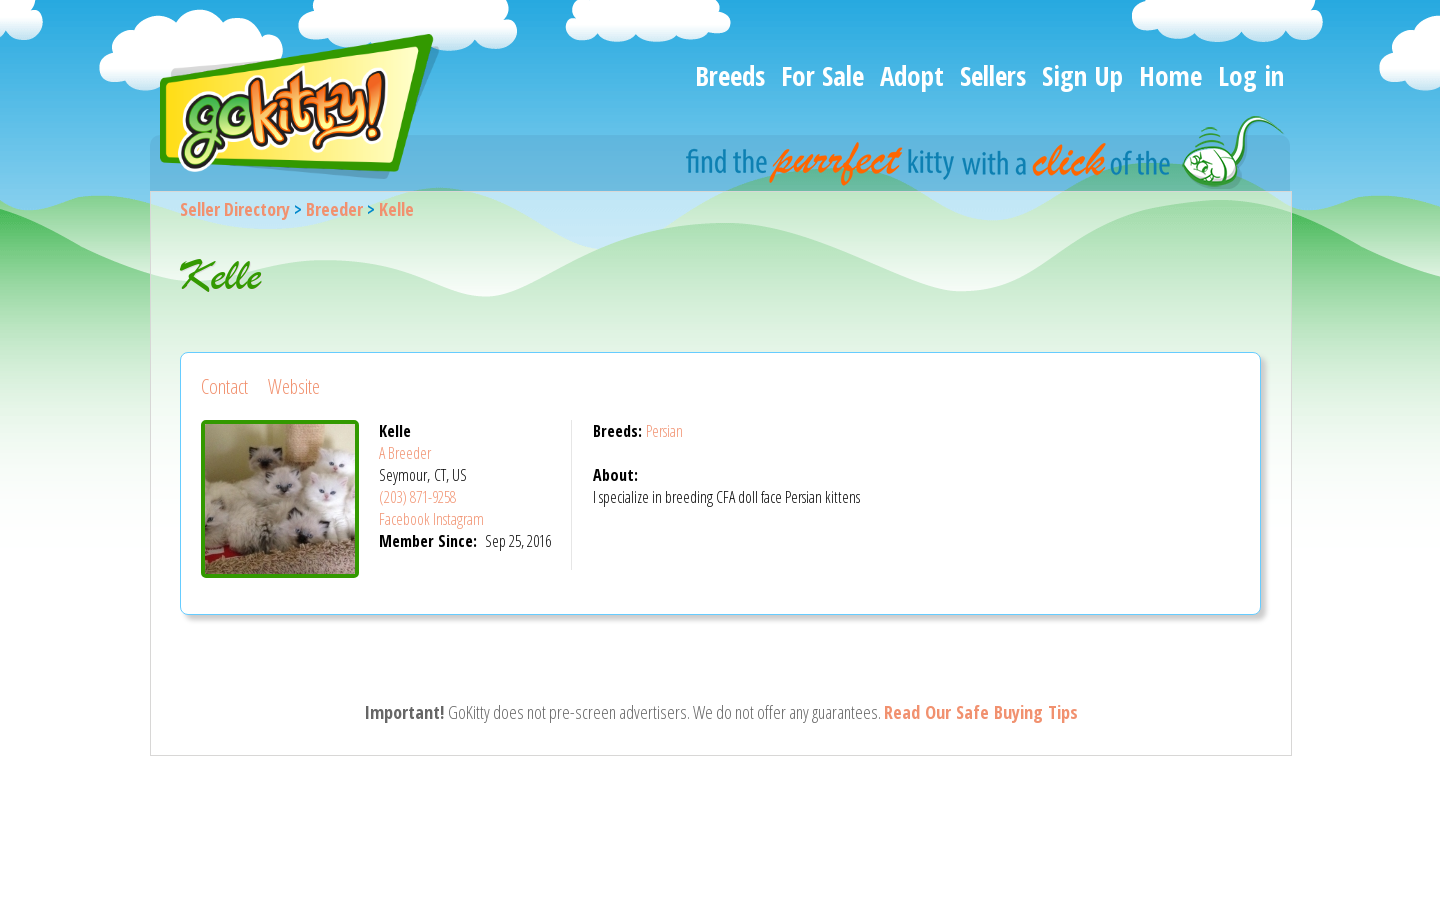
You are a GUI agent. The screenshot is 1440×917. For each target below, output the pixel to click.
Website (294, 386)
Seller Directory (235, 209)
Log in (1251, 75)
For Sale (822, 75)
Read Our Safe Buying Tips (981, 712)
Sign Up (1082, 75)
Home (1170, 75)
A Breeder (405, 453)
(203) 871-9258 (417, 497)
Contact (224, 386)
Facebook (404, 519)
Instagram (458, 519)
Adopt (912, 75)
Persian (664, 431)
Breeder (334, 209)
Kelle (396, 209)
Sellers (993, 75)
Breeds (730, 75)
